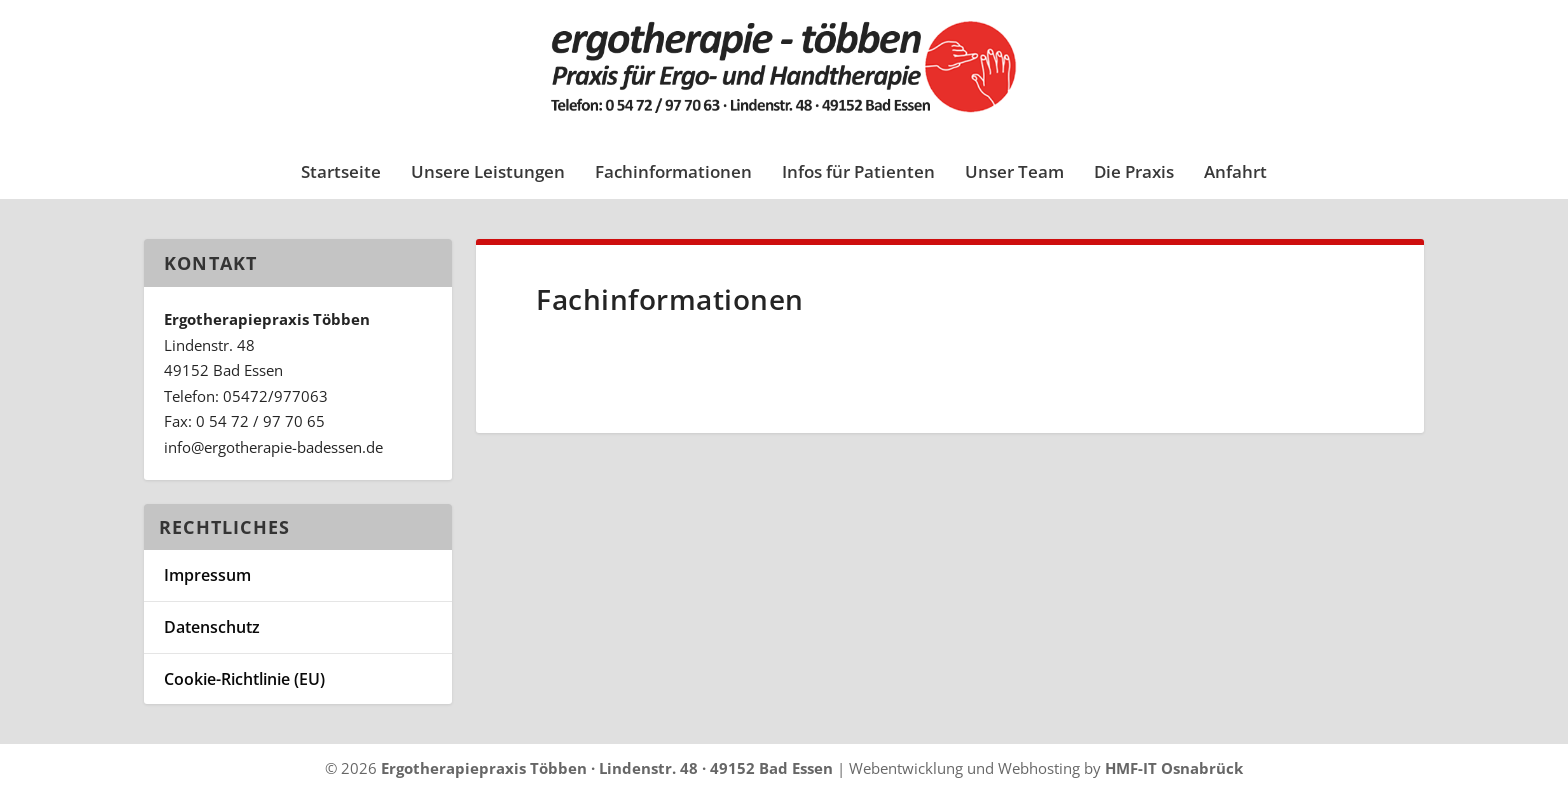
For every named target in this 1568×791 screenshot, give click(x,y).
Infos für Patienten (858, 173)
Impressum (207, 575)
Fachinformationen (673, 173)
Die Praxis (1134, 173)
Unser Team (1014, 173)
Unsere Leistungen (488, 173)
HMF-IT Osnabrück (1174, 768)
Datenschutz (212, 627)
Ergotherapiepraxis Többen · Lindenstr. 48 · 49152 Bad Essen (607, 768)
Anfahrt (1235, 173)
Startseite (341, 173)
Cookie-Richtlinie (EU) (244, 679)
